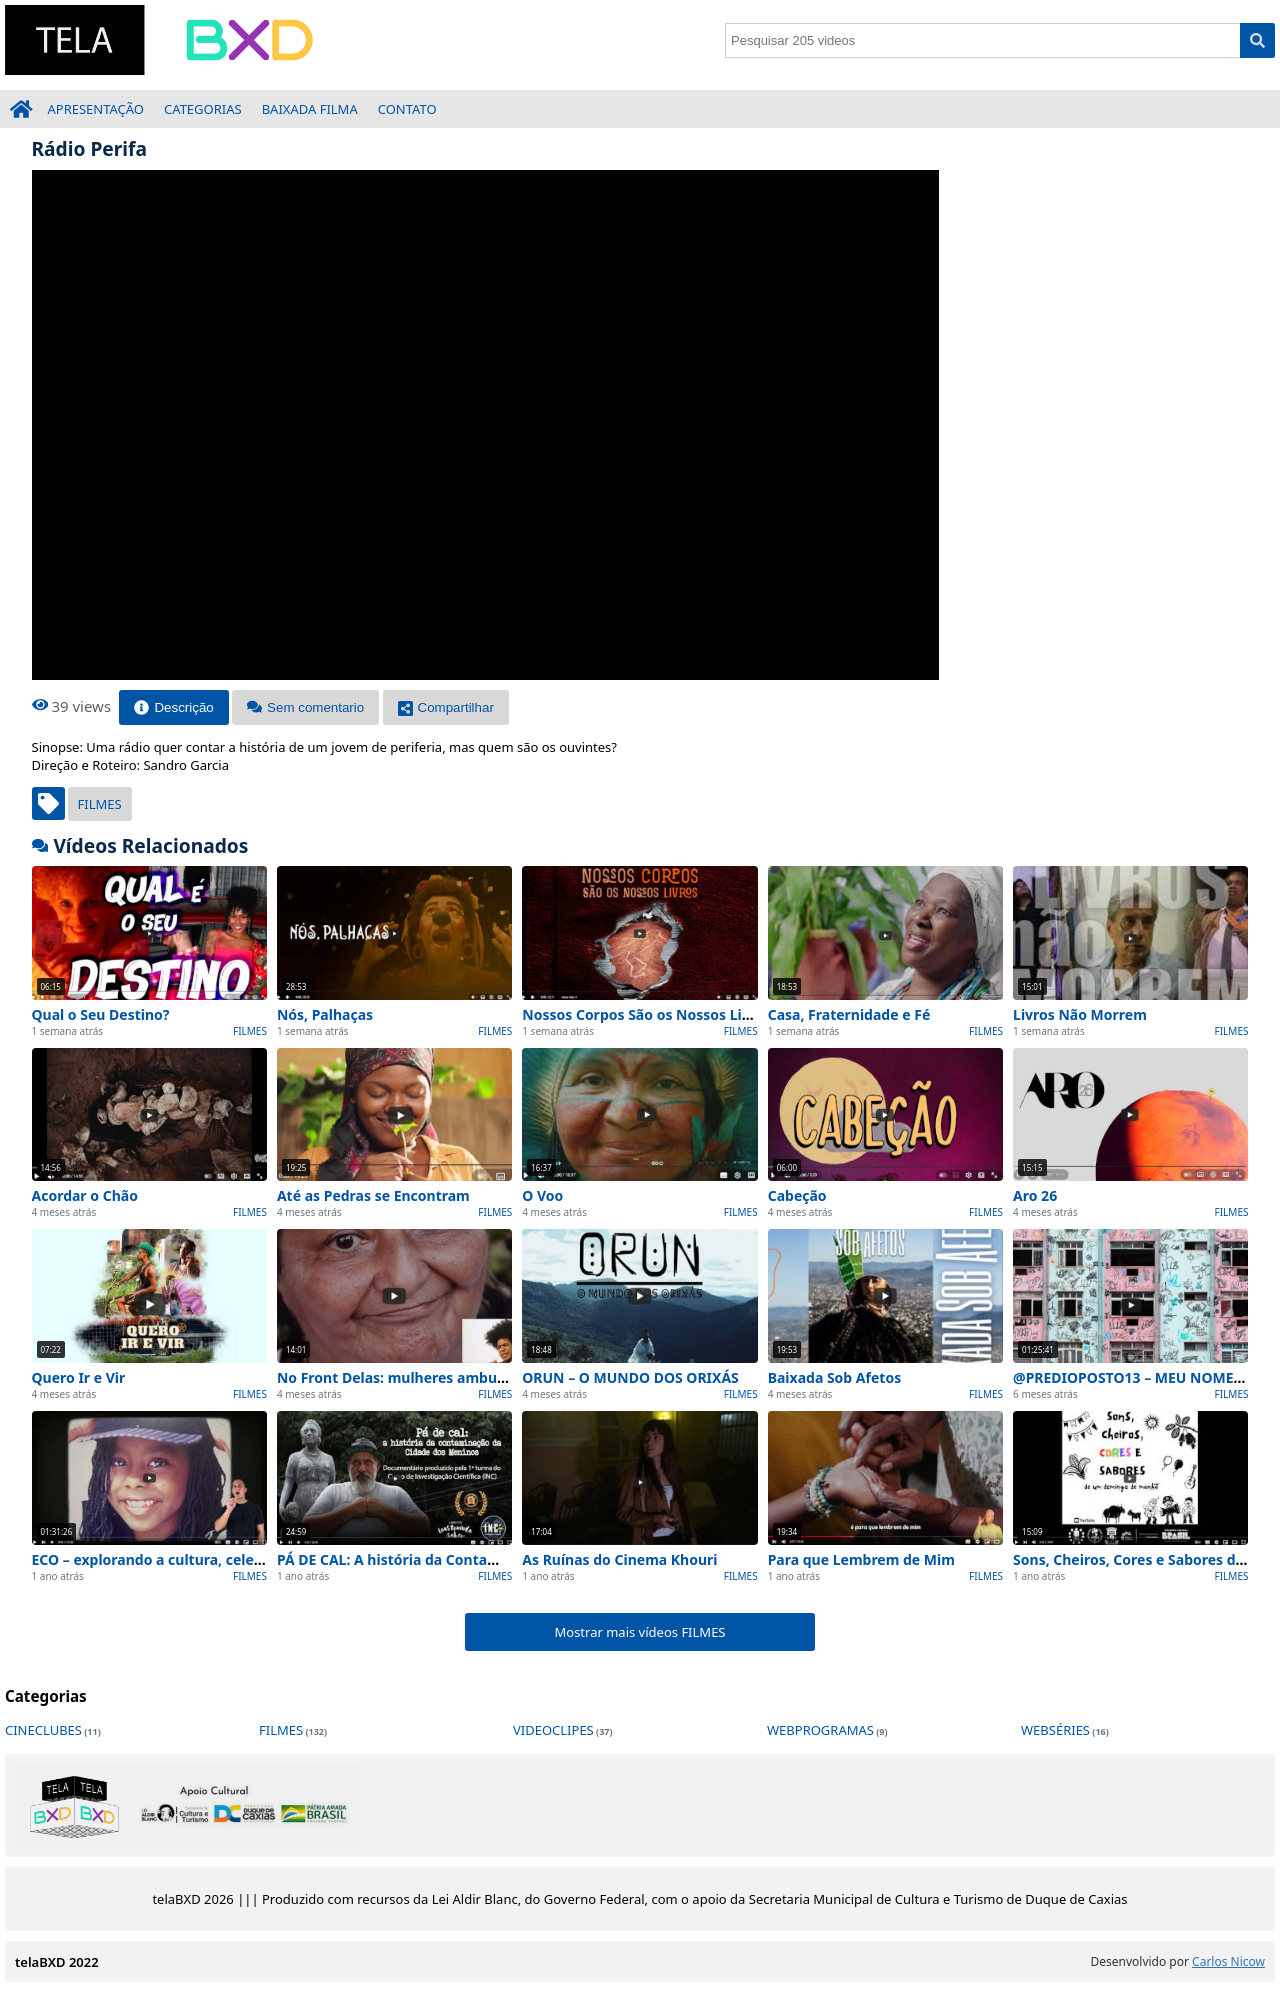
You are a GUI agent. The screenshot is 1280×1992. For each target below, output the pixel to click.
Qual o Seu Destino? (101, 1014)
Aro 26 (1035, 1195)
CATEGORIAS (203, 109)
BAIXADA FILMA (310, 109)
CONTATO (407, 109)
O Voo (542, 1195)
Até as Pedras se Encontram (373, 1195)
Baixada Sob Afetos (835, 1377)
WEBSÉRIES (1055, 1730)
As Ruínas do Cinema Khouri (619, 1559)
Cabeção (797, 1195)
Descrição (173, 707)
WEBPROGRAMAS (820, 1730)
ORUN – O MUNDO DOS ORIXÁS (630, 1377)
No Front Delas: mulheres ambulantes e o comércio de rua (479, 1377)
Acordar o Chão (85, 1195)
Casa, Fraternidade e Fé (849, 1014)
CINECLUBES (43, 1730)
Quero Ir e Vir (79, 1377)
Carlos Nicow (1228, 1961)
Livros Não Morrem (1080, 1014)
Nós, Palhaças (325, 1014)
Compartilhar (446, 707)
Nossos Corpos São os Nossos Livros (646, 1014)
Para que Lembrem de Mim (861, 1559)
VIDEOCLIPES (553, 1730)
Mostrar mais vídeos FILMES (639, 1632)
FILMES (100, 804)
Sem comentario (305, 707)
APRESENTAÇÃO (96, 109)
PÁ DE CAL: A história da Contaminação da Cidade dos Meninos (494, 1559)
